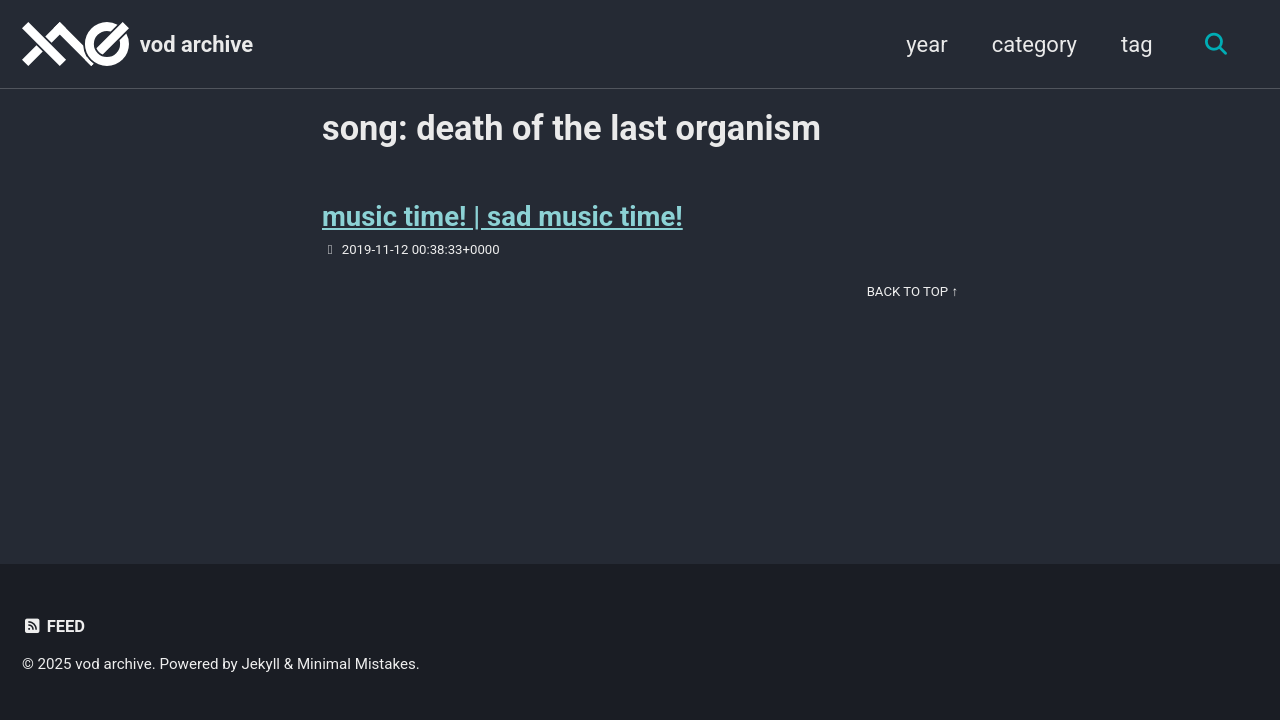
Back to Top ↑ (912, 291)
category (1034, 44)
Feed (53, 626)
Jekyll (261, 664)
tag (1137, 44)
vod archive (196, 44)
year (926, 44)
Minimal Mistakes (356, 664)
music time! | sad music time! (502, 216)
